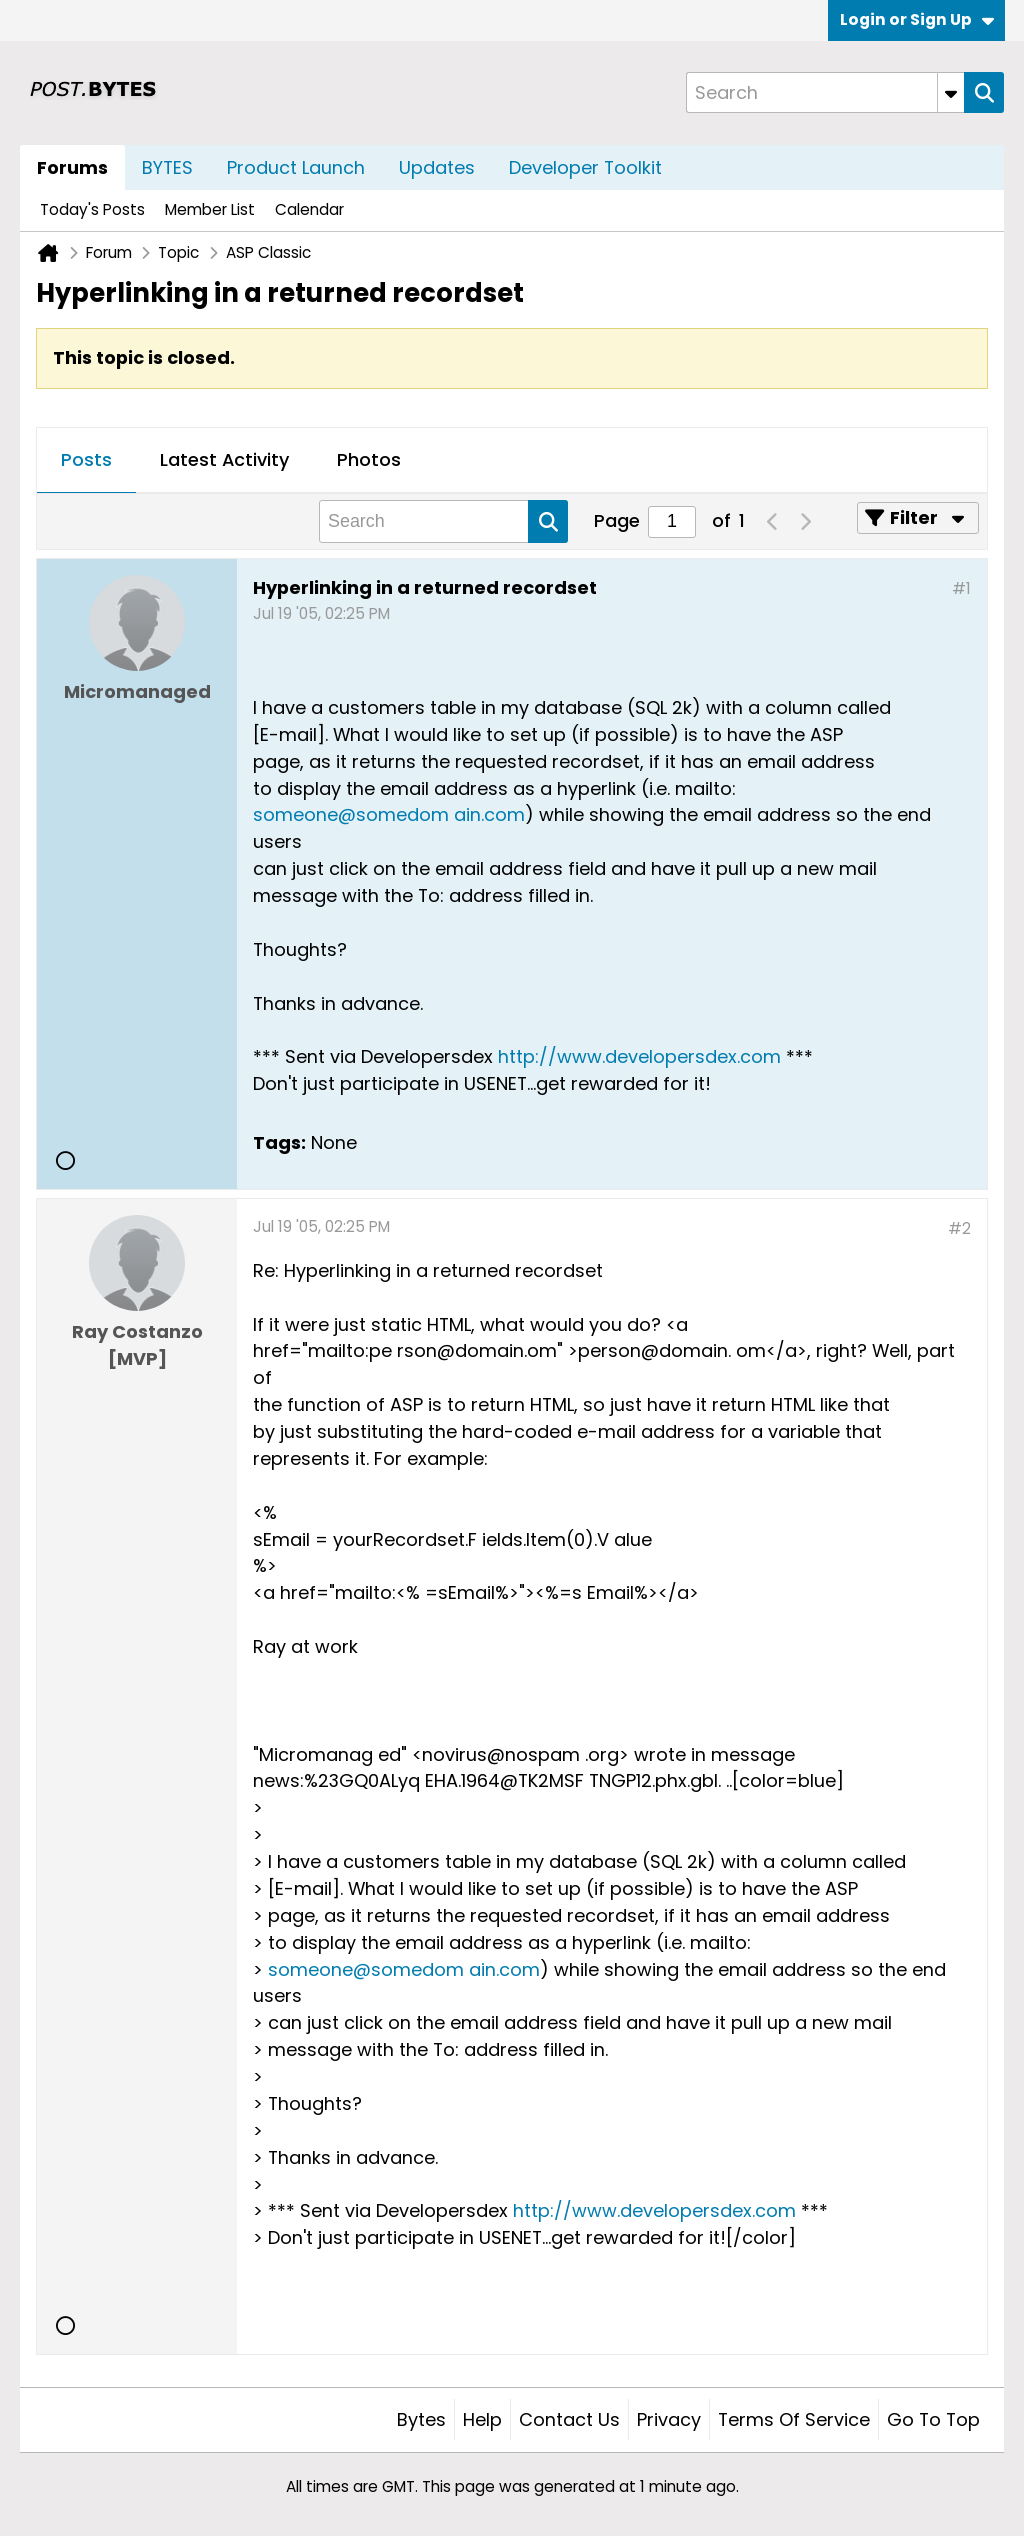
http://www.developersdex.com (639, 1056)
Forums (72, 167)
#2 (959, 1228)
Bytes (421, 2419)
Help (482, 2419)
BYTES (167, 167)
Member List (210, 209)
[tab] (86, 461)
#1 (961, 588)
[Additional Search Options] (951, 92)
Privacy (669, 2419)
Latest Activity (224, 459)
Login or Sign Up (917, 19)
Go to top (933, 2419)
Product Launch (296, 167)
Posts (86, 459)
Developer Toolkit (585, 167)
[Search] (825, 92)
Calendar (309, 209)
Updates (437, 167)
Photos (369, 459)
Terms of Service (794, 2419)
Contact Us (569, 2419)
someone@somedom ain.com (389, 814)
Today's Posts (92, 209)
